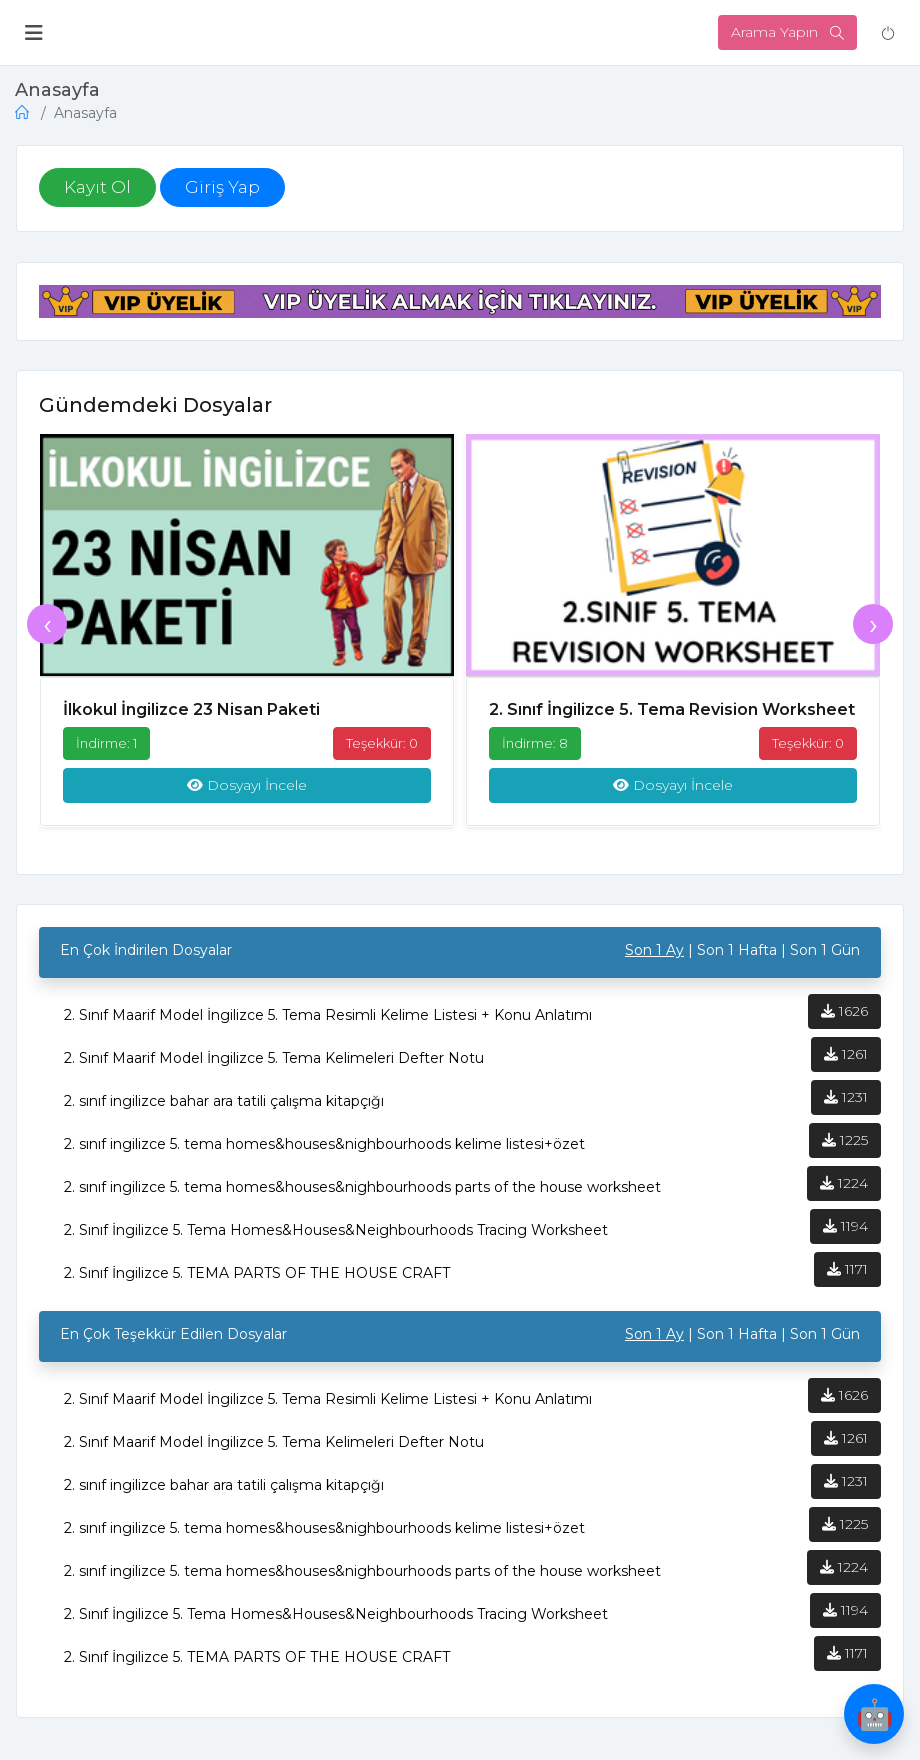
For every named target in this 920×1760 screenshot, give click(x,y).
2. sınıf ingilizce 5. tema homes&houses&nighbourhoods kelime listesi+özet (324, 1155)
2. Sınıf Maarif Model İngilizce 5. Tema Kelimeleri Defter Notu (274, 1069)
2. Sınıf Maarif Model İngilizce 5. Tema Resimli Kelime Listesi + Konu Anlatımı (328, 1026)
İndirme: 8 (535, 748)
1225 (845, 1151)
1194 (845, 1237)
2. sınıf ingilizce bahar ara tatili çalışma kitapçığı (224, 1112)
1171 (847, 1280)
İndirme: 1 (106, 748)
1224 (844, 1194)
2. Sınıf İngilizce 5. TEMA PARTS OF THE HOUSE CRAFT (257, 1284)
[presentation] (47, 630)
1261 (846, 1065)
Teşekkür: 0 (382, 748)
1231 (846, 1108)
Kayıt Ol (97, 189)
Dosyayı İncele (247, 791)
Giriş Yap (222, 189)
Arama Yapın (787, 32)
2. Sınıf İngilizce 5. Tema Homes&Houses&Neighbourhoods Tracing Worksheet (336, 1241)
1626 (844, 1022)
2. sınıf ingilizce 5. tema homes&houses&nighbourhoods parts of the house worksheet (362, 1198)
